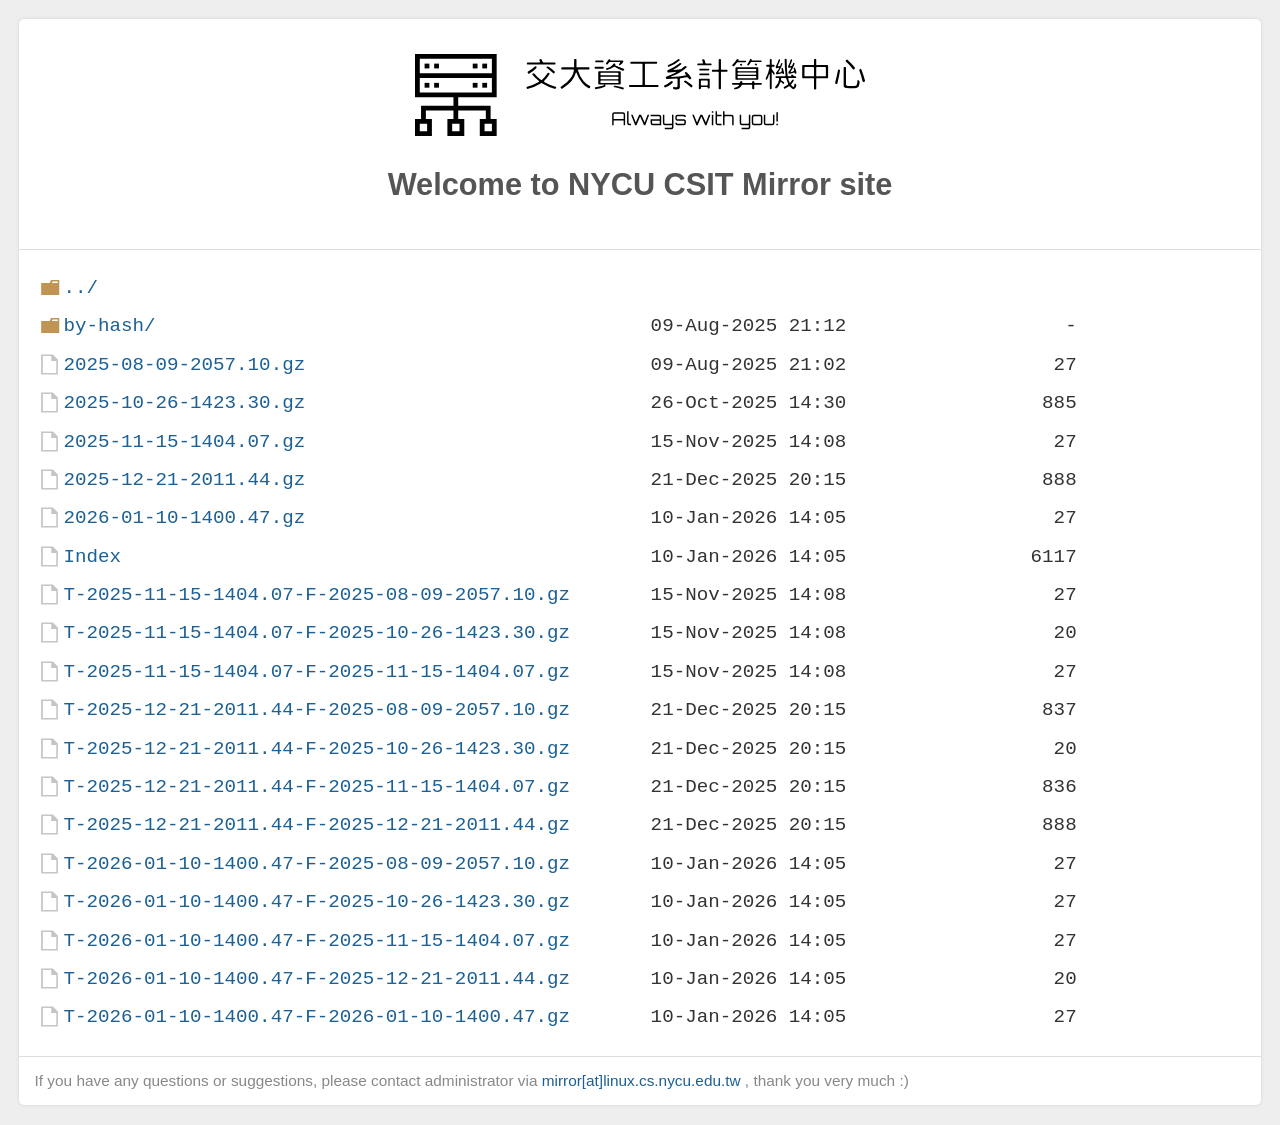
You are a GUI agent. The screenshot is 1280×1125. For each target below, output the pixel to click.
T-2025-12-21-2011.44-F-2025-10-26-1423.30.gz (316, 748)
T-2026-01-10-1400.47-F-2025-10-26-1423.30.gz (316, 901)
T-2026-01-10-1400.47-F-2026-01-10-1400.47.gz (316, 1016)
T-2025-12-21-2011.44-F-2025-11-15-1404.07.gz (316, 786)
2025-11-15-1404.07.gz (184, 441)
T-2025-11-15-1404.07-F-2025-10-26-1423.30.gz (316, 632)
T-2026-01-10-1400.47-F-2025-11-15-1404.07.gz (316, 940)
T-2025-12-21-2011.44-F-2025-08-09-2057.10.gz (316, 709)
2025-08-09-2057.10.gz (184, 364)
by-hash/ (109, 325)
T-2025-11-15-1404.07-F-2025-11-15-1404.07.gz (316, 671)
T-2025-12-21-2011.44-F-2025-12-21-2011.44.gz (316, 824)
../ (80, 287)
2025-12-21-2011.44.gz (184, 479)
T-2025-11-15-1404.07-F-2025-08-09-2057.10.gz (316, 594)
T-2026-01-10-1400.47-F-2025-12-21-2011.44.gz (316, 978)
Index (92, 556)
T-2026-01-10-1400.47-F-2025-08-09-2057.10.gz (316, 863)
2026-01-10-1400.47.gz (184, 517)
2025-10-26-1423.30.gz (184, 402)
